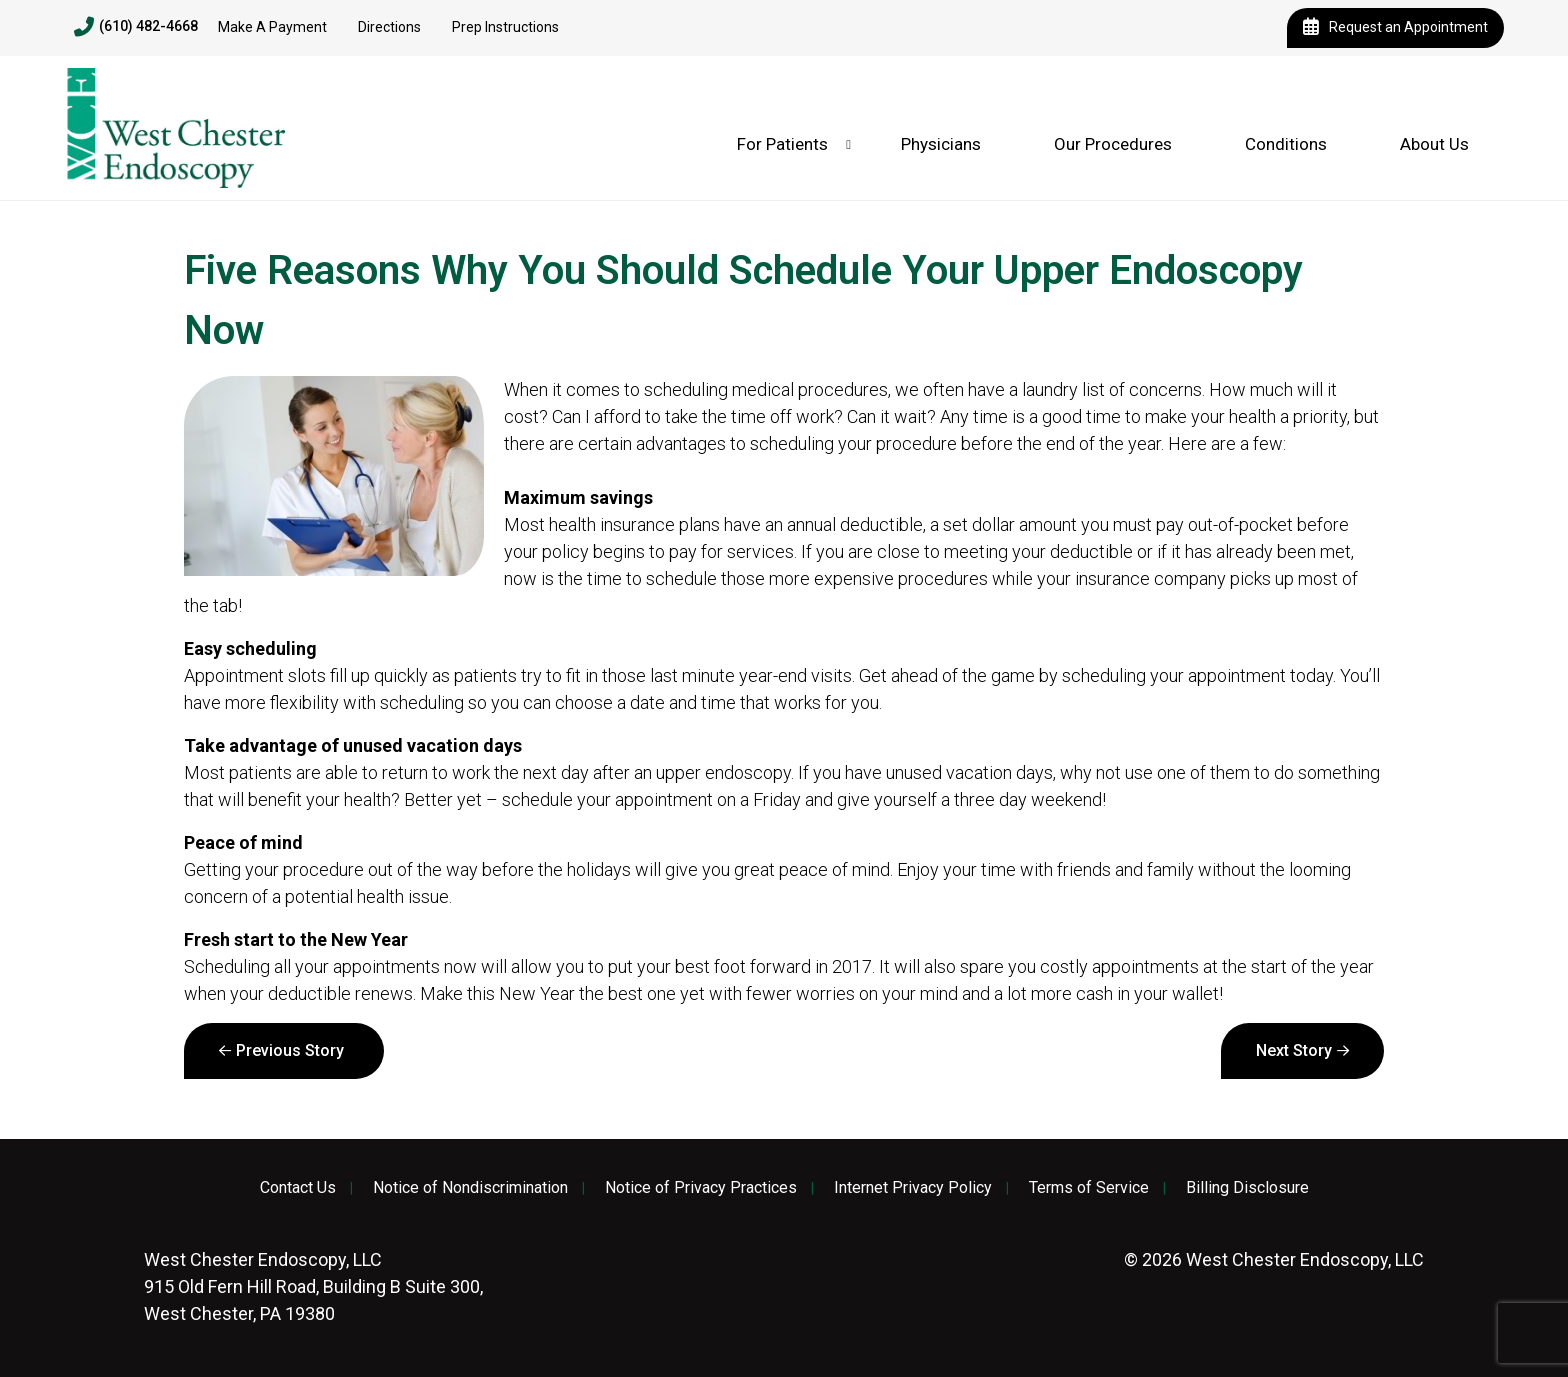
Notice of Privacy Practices (701, 1188)
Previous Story (290, 1050)
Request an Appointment (1395, 28)
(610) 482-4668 (136, 27)
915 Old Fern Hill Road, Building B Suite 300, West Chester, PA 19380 (313, 1286)
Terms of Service (1089, 1188)
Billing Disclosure (1247, 1188)
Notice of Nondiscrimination (470, 1188)
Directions (389, 27)
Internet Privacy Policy (913, 1188)
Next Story (1294, 1050)
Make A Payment (272, 27)
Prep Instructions (505, 27)
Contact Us (298, 1188)
